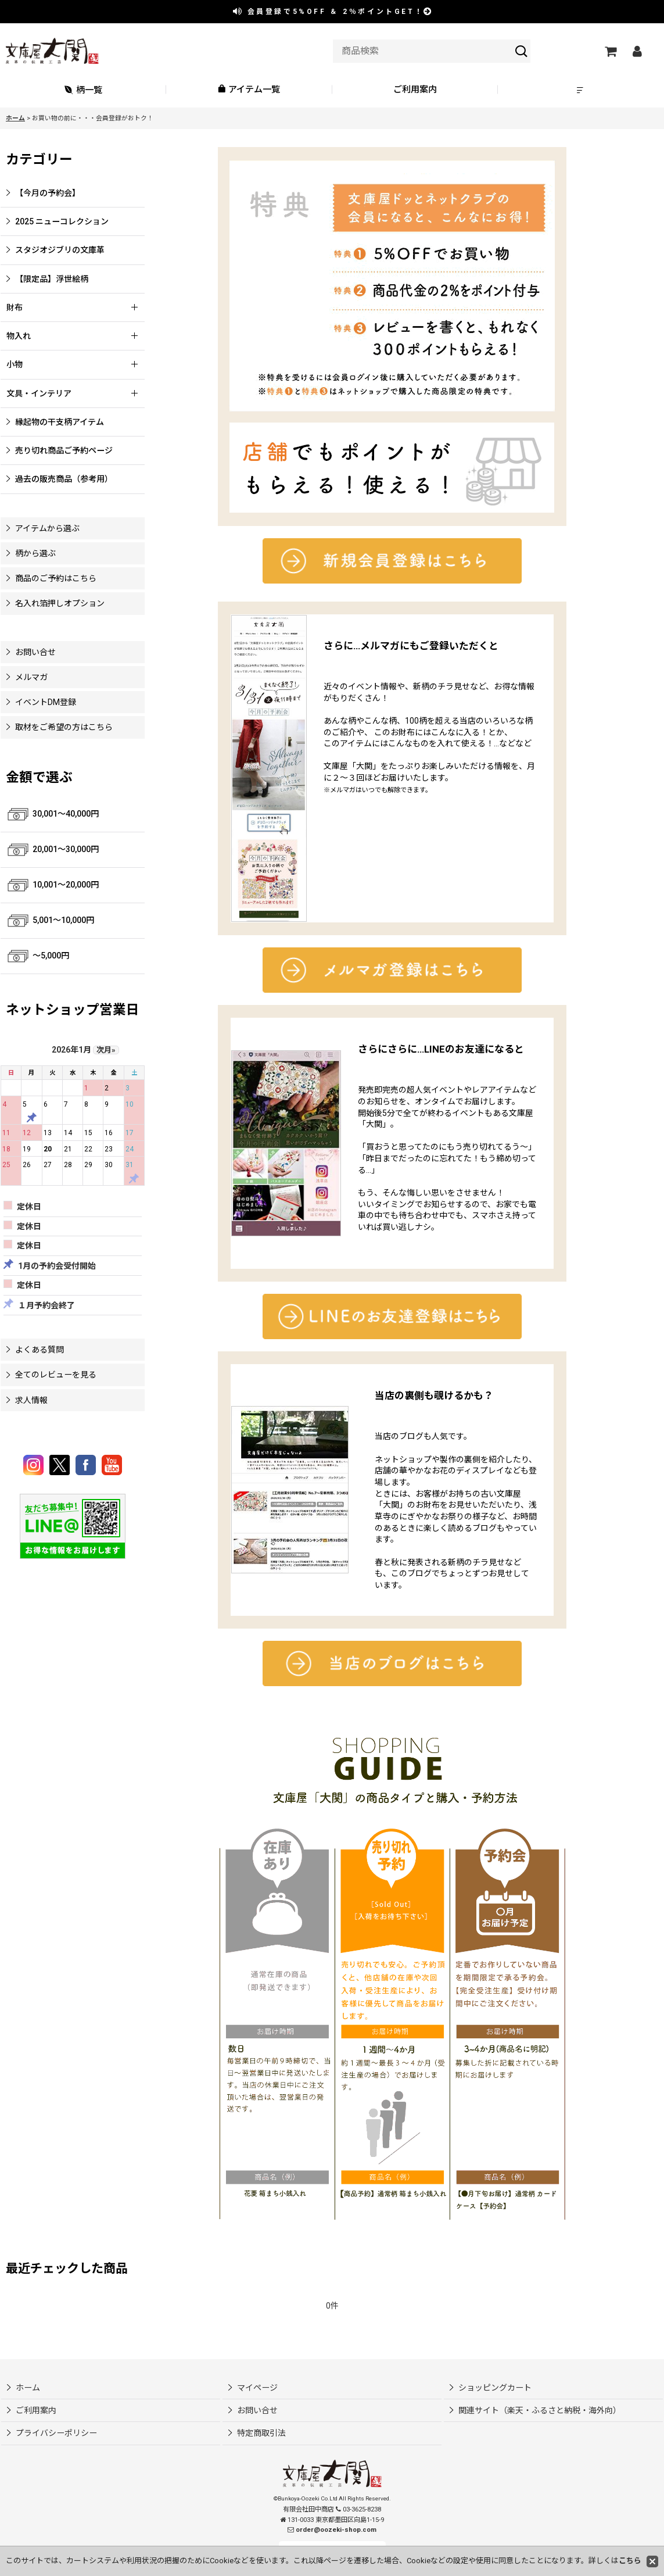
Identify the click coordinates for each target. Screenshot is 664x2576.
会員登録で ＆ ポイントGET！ (333, 12)
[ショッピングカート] (610, 51)
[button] (581, 89)
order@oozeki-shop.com (336, 2530)
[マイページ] (636, 51)
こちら (630, 2560)
